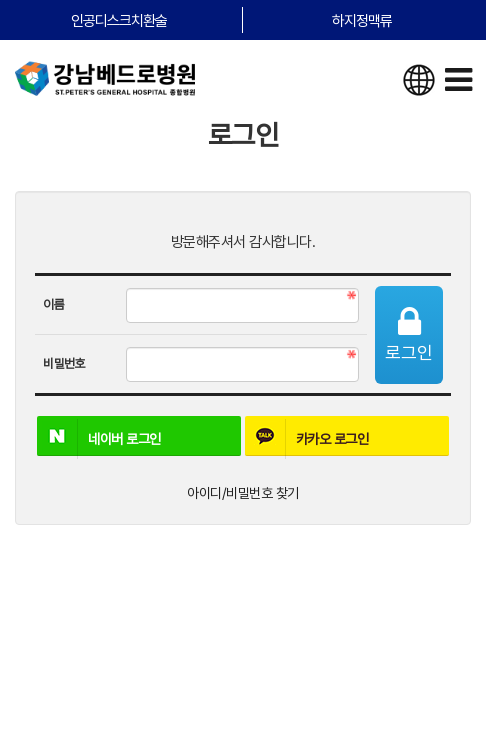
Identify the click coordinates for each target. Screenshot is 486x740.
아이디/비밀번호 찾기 (243, 493)
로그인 (409, 334)
